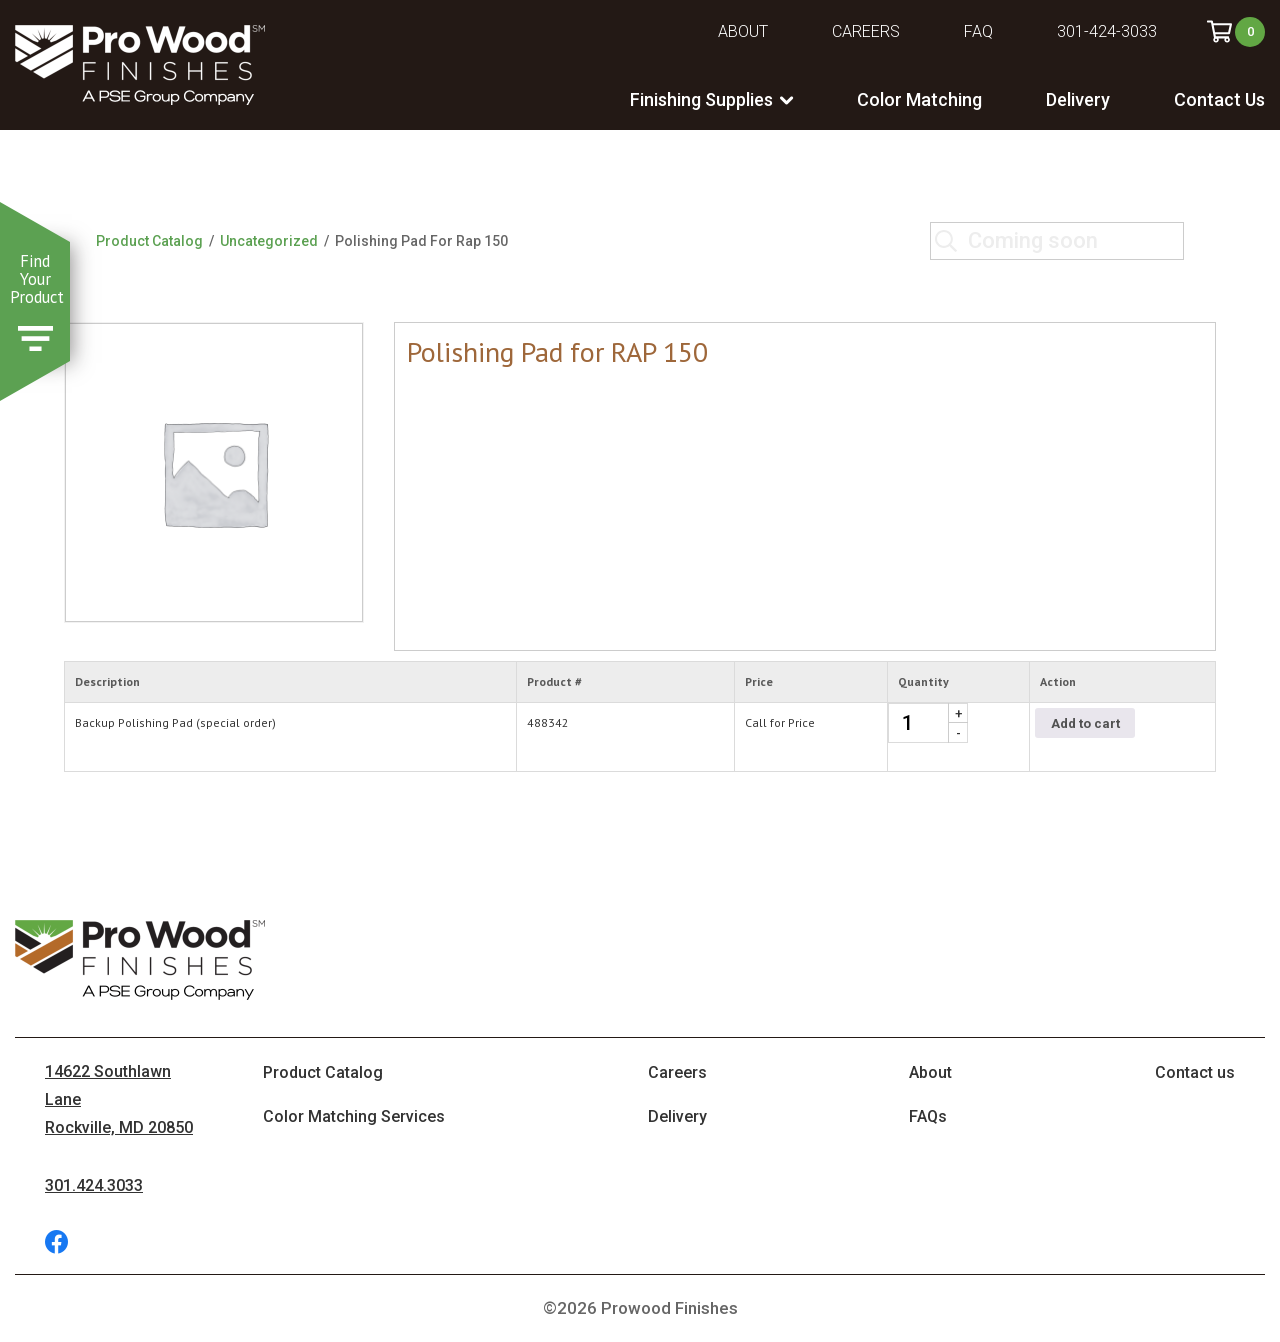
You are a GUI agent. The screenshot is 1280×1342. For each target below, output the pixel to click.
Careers (866, 31)
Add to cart (1085, 723)
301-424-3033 (1107, 31)
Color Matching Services (354, 1116)
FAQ (978, 31)
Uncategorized (269, 241)
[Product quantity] (928, 723)
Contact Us (1219, 99)
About (743, 31)
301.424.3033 (94, 1185)
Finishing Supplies (701, 99)
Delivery (1078, 99)
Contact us (1195, 1072)
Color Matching (919, 99)
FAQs (928, 1116)
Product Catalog (149, 241)
